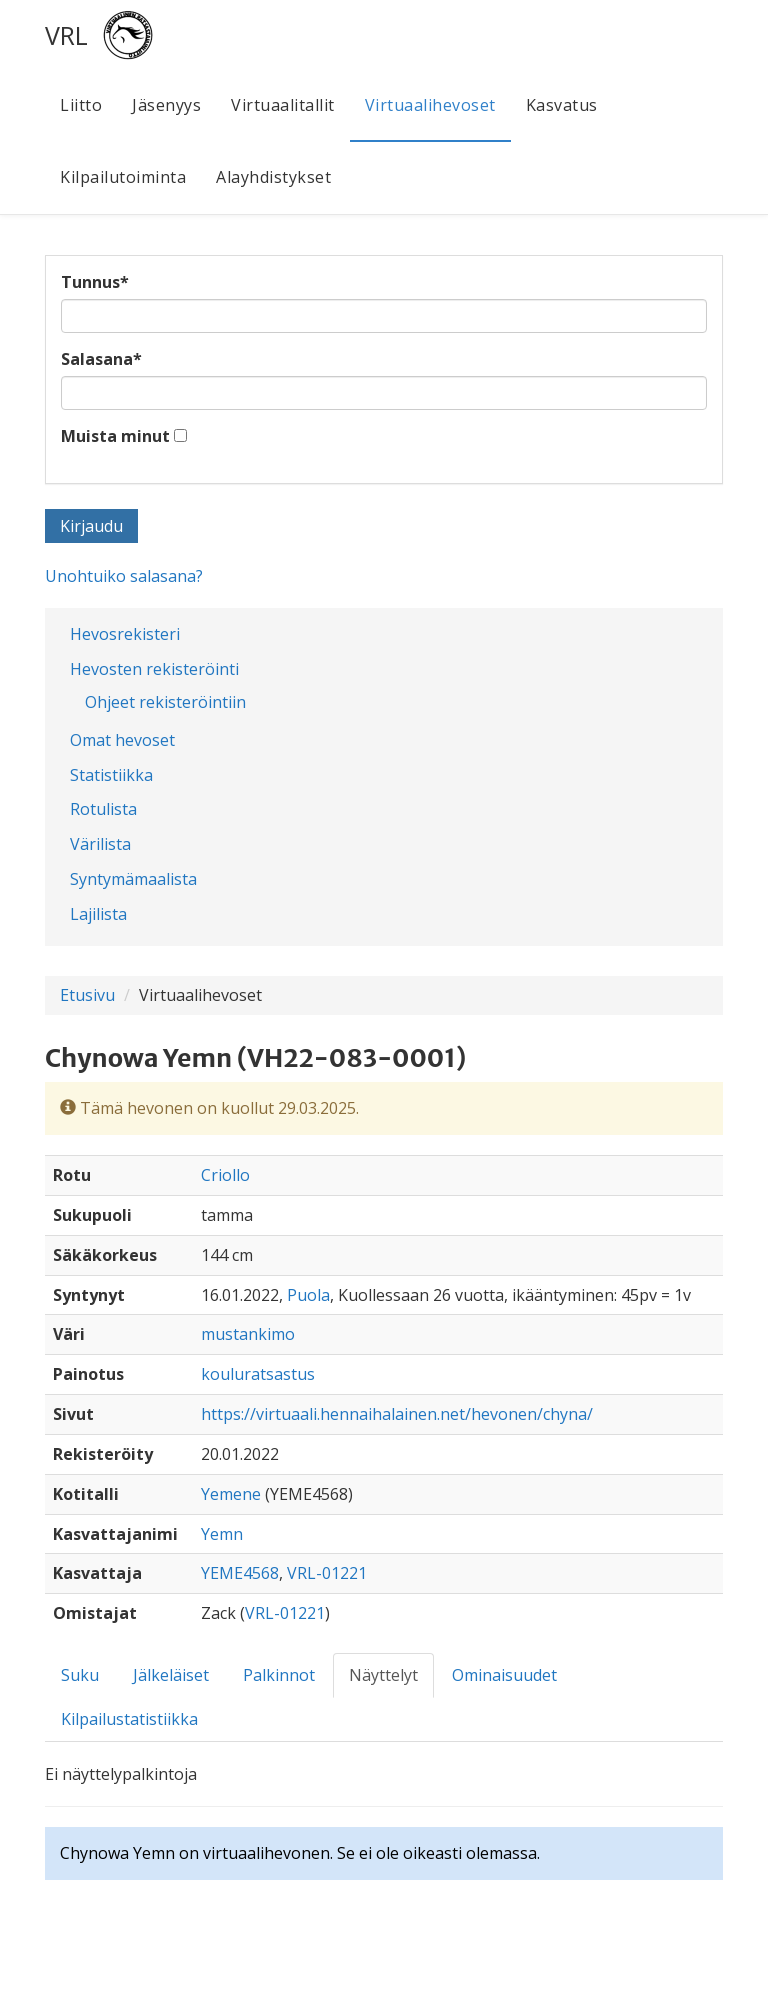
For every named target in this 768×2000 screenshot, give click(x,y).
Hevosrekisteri (125, 634)
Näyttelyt (383, 1675)
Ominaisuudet (504, 1675)
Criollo (225, 1175)
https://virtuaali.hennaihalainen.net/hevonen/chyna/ (397, 1414)
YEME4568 (240, 1573)
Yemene (231, 1494)
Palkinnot (279, 1675)
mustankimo (248, 1334)
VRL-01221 (327, 1573)
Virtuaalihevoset (430, 105)
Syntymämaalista (133, 879)
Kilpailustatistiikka (129, 1719)
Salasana (101, 359)
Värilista (100, 844)
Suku (80, 1675)
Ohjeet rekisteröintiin (165, 702)
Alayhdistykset (273, 177)
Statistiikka (111, 775)
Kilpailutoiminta (123, 177)
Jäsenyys (166, 105)
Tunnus (95, 282)
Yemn (222, 1534)
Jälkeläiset (171, 1675)
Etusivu (87, 995)
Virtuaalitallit (283, 105)
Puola (308, 1295)
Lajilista (98, 914)
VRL (66, 35)
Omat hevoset (122, 740)
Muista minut (115, 436)
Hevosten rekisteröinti (154, 669)
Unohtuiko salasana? (124, 576)
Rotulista (103, 809)
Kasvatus (562, 105)
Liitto (81, 105)
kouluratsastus (258, 1374)
